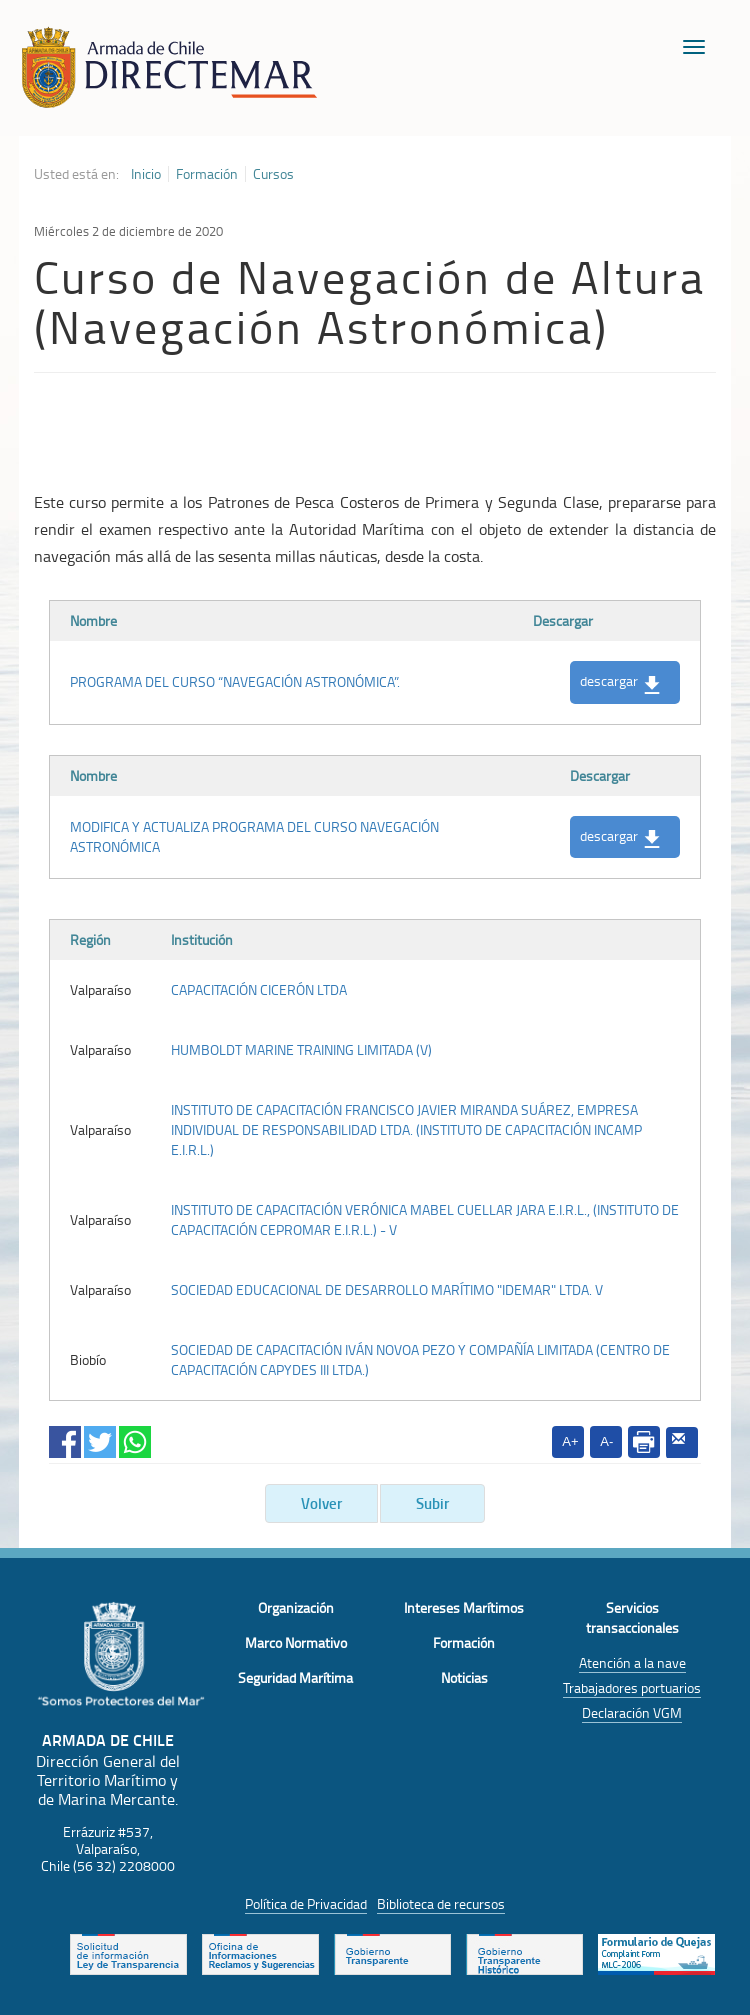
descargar (620, 682)
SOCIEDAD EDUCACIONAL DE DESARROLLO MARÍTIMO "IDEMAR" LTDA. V (387, 1289)
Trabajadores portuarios (632, 1687)
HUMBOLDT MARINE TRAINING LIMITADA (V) (301, 1049)
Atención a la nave (632, 1662)
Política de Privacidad (306, 1903)
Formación (207, 174)
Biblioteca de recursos (441, 1903)
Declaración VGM (632, 1712)
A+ (570, 1441)
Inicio (146, 174)
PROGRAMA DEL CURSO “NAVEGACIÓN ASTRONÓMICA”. (235, 681)
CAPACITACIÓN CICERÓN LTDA (259, 989)
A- (606, 1441)
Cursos (273, 174)
